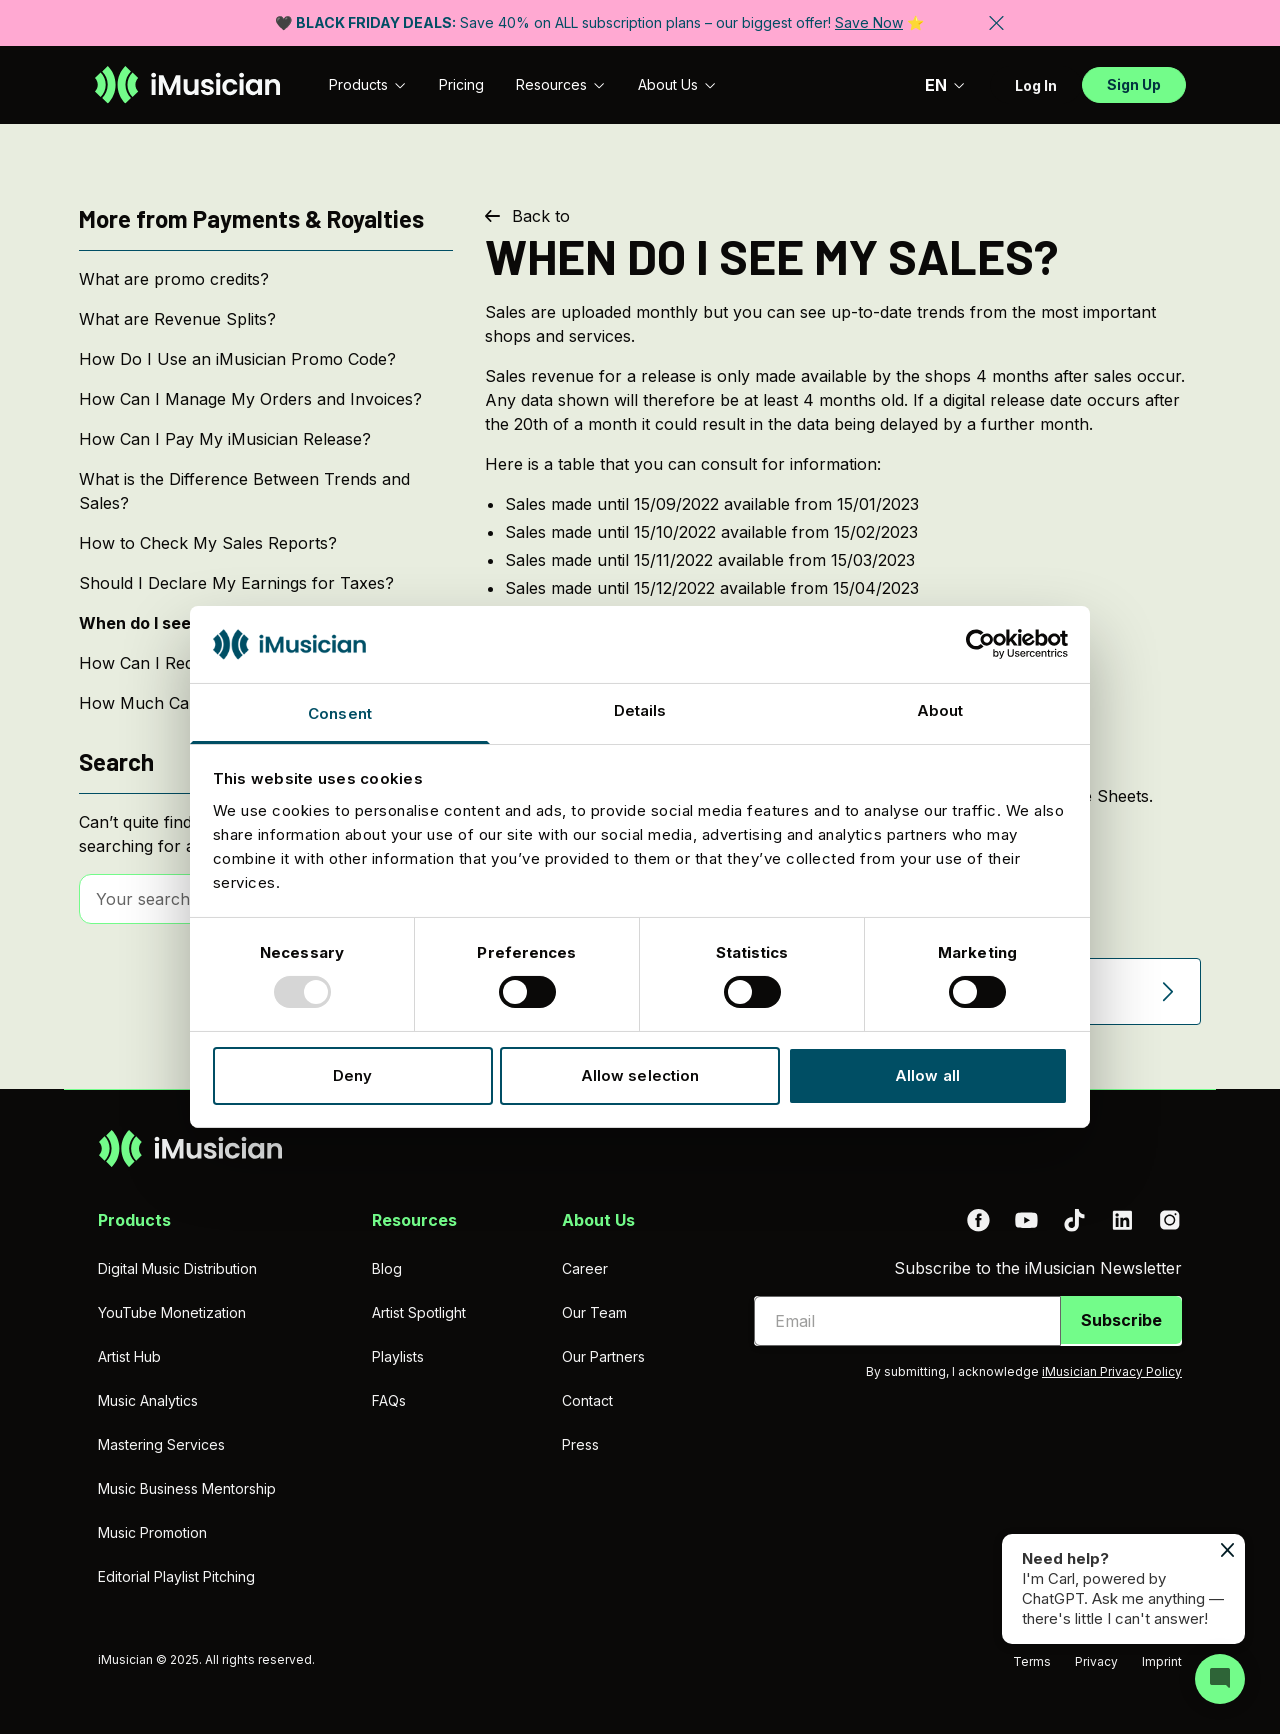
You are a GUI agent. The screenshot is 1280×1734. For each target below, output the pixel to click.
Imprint (1162, 1661)
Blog (387, 1268)
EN (945, 85)
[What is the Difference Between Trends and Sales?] (266, 491)
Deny (352, 1075)
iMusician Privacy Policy (1112, 1371)
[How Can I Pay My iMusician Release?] (266, 439)
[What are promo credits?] (266, 279)
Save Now (869, 22)
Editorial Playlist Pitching (176, 1576)
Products (368, 84)
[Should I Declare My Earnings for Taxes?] (266, 583)
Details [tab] (640, 710)
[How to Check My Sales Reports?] (266, 543)
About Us (677, 84)
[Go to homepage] (187, 85)
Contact (587, 1400)
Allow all (927, 1075)
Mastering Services (161, 1444)
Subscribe (1121, 1320)
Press (580, 1444)
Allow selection (640, 1075)
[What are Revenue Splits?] (266, 319)
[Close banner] (996, 23)
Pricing (461, 84)
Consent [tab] (340, 713)
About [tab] (940, 710)
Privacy (1096, 1661)
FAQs (389, 1400)
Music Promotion (152, 1532)
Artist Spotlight (419, 1312)
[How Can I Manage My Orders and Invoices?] (266, 399)
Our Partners (603, 1356)
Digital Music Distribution (177, 1268)
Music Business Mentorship (187, 1488)
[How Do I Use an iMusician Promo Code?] (266, 359)
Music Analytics (148, 1400)
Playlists (398, 1356)
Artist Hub (129, 1356)
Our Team (594, 1312)
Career (585, 1268)
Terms (1032, 1661)
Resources (561, 84)
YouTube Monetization (172, 1312)
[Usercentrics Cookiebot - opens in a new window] (980, 644)
